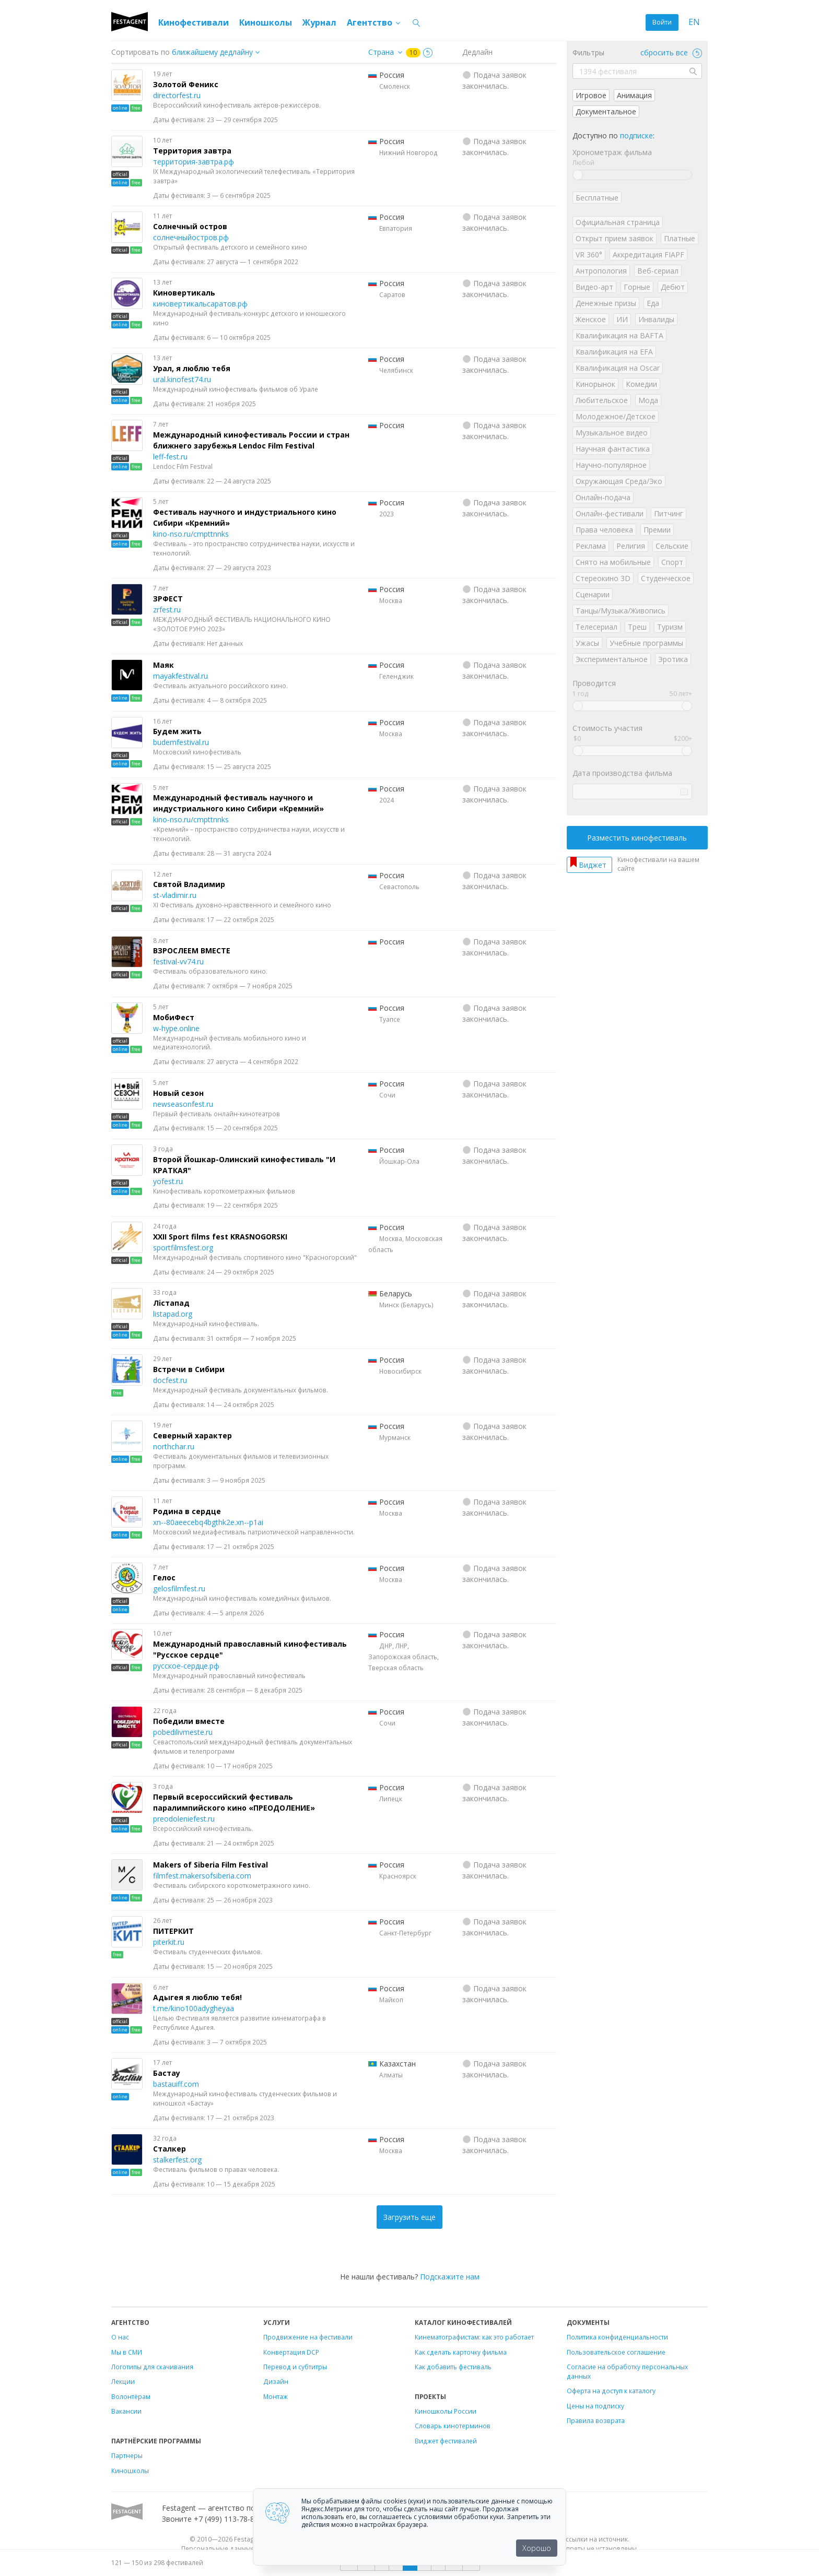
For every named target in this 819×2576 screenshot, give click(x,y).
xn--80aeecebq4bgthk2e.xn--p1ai (208, 1522)
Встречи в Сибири (189, 1369)
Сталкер (169, 2149)
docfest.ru (170, 1380)
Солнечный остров (190, 226)
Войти (662, 22)
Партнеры (127, 2455)
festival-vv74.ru (178, 961)
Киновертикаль (184, 293)
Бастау (166, 2073)
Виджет (592, 865)
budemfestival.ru (181, 742)
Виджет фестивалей (446, 2441)
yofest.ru (168, 1181)
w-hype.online (176, 1028)
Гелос (164, 1577)
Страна (381, 52)
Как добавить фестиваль (453, 2366)
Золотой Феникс (185, 84)
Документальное (606, 111)
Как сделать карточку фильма (461, 2352)
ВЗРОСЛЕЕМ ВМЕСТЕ (191, 950)
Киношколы (265, 22)
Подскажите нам (449, 2277)
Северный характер (192, 1435)
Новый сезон (178, 1093)
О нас (120, 2337)
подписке (636, 135)
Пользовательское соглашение (616, 2352)
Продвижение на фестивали (308, 2337)
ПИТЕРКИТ (173, 1931)
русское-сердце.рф (186, 1666)
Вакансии (126, 2411)
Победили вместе (189, 1721)
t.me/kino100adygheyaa (193, 2008)
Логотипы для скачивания (152, 2366)
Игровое (591, 95)
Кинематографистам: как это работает (474, 2337)
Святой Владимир (189, 884)
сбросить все (671, 52)
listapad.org (172, 1314)
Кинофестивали (193, 22)
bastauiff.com (176, 2084)
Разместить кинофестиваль (637, 838)
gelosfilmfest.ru (179, 1588)
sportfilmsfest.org (183, 1247)
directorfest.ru (177, 95)
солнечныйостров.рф (191, 237)
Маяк (163, 665)
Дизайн (275, 2381)
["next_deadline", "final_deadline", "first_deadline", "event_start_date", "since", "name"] (219, 51)
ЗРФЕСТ (168, 599)
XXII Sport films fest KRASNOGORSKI (220, 1237)
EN (694, 22)
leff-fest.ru (170, 457)
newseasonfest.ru (183, 1104)
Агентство (374, 22)
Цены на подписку (595, 2406)
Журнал (319, 22)
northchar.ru (173, 1446)
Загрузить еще (409, 2217)
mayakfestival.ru (180, 676)
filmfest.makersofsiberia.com (202, 1876)
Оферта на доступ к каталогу (611, 2390)
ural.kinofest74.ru (182, 379)
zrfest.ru (167, 610)
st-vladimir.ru (174, 895)
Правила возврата (596, 2420)
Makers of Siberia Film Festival (210, 1865)
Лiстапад (171, 1303)
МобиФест (173, 1017)
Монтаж (275, 2396)
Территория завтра (192, 151)
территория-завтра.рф (193, 162)
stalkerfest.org (177, 2160)
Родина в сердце (187, 1511)
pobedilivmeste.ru (183, 1732)
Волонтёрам (130, 2396)
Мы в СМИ (126, 2352)
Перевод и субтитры (295, 2366)
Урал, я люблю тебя (191, 368)
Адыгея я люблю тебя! (197, 1997)
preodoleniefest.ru (184, 1819)
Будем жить (177, 731)
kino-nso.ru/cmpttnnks (191, 534)
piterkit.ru (168, 1942)
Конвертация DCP (291, 2352)
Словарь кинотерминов (452, 2425)
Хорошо (536, 2548)
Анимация (634, 95)
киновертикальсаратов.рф (200, 304)
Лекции (123, 2381)
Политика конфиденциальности (617, 2337)
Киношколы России (445, 2411)
